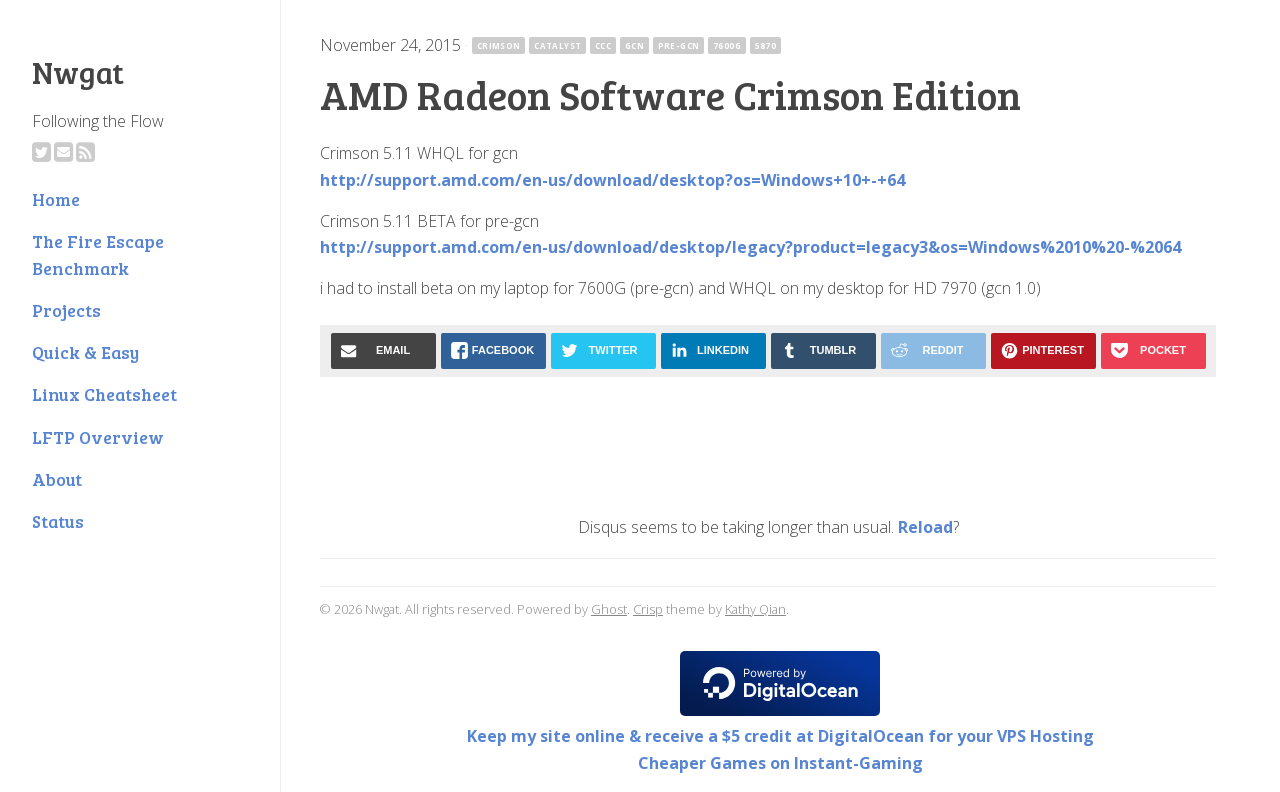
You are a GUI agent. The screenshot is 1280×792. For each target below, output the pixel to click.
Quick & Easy (85, 352)
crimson (499, 45)
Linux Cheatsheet (104, 394)
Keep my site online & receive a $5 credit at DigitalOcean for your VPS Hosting (780, 736)
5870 (766, 45)
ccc (603, 45)
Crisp (648, 609)
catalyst (557, 45)
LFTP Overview (98, 437)
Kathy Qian (755, 609)
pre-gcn (679, 45)
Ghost (609, 609)
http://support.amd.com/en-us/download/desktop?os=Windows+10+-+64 (612, 180)
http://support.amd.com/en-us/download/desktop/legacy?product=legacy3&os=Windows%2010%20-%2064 (750, 247)
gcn (634, 45)
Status (58, 521)
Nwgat (78, 72)
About (57, 479)
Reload (925, 527)
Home (56, 199)
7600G (727, 45)
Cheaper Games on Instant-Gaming (780, 763)
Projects (66, 310)
